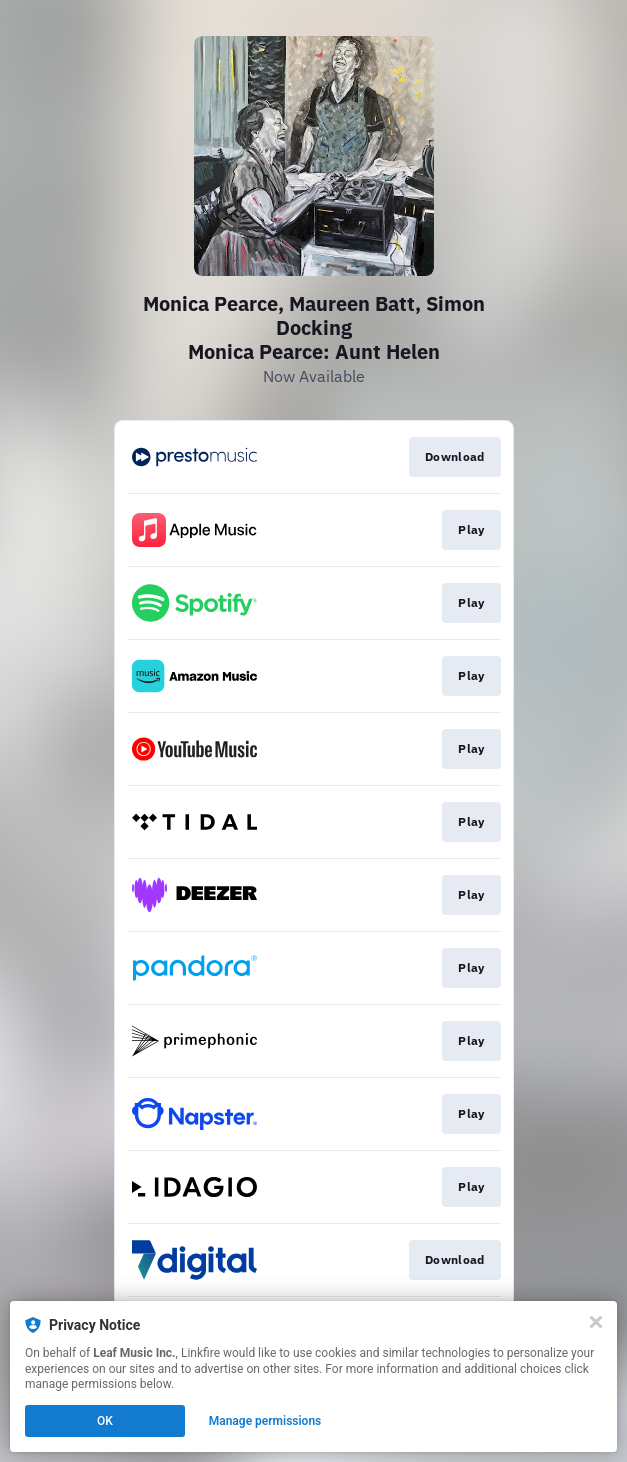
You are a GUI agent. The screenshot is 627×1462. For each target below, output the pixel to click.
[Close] (596, 1322)
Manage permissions (265, 1421)
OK (105, 1421)
